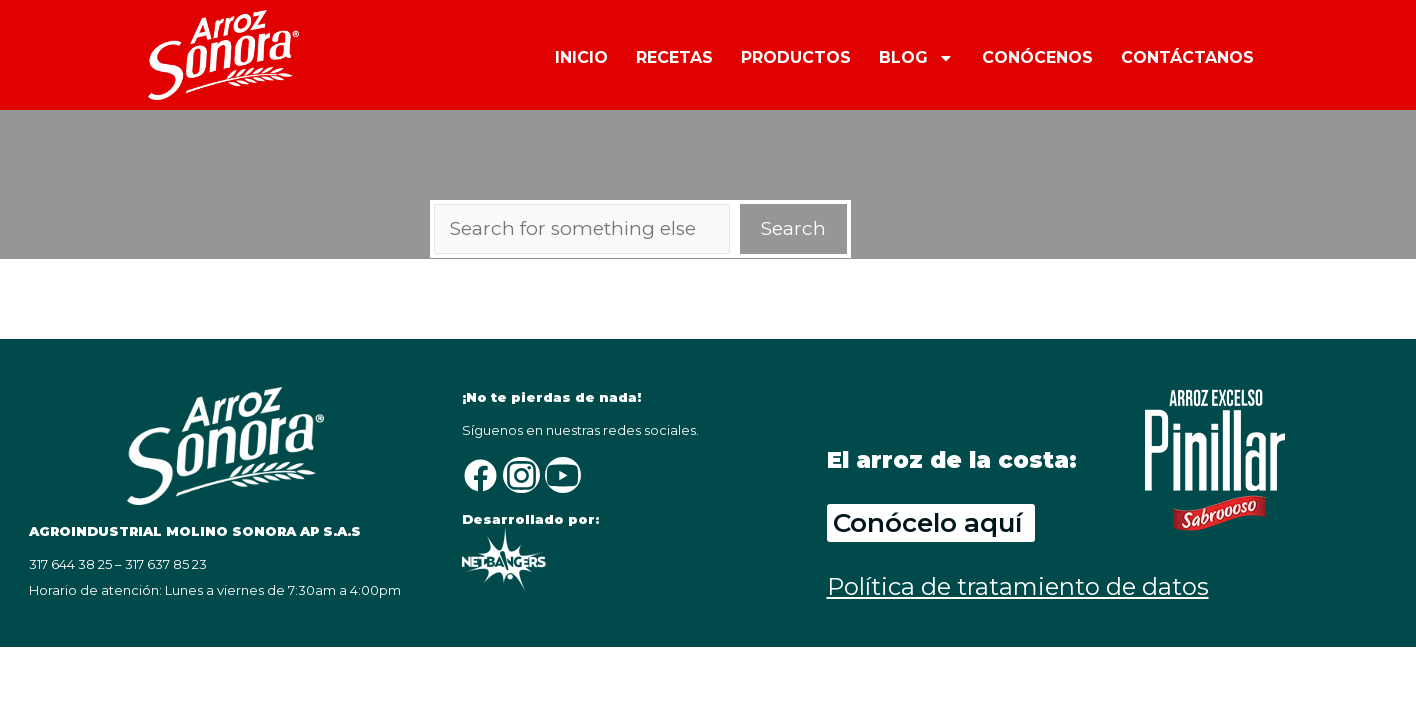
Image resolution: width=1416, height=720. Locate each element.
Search (793, 228)
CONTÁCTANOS (1187, 57)
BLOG (916, 56)
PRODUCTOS (796, 57)
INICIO (581, 57)
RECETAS (674, 57)
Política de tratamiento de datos (1018, 586)
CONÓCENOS (1037, 57)
